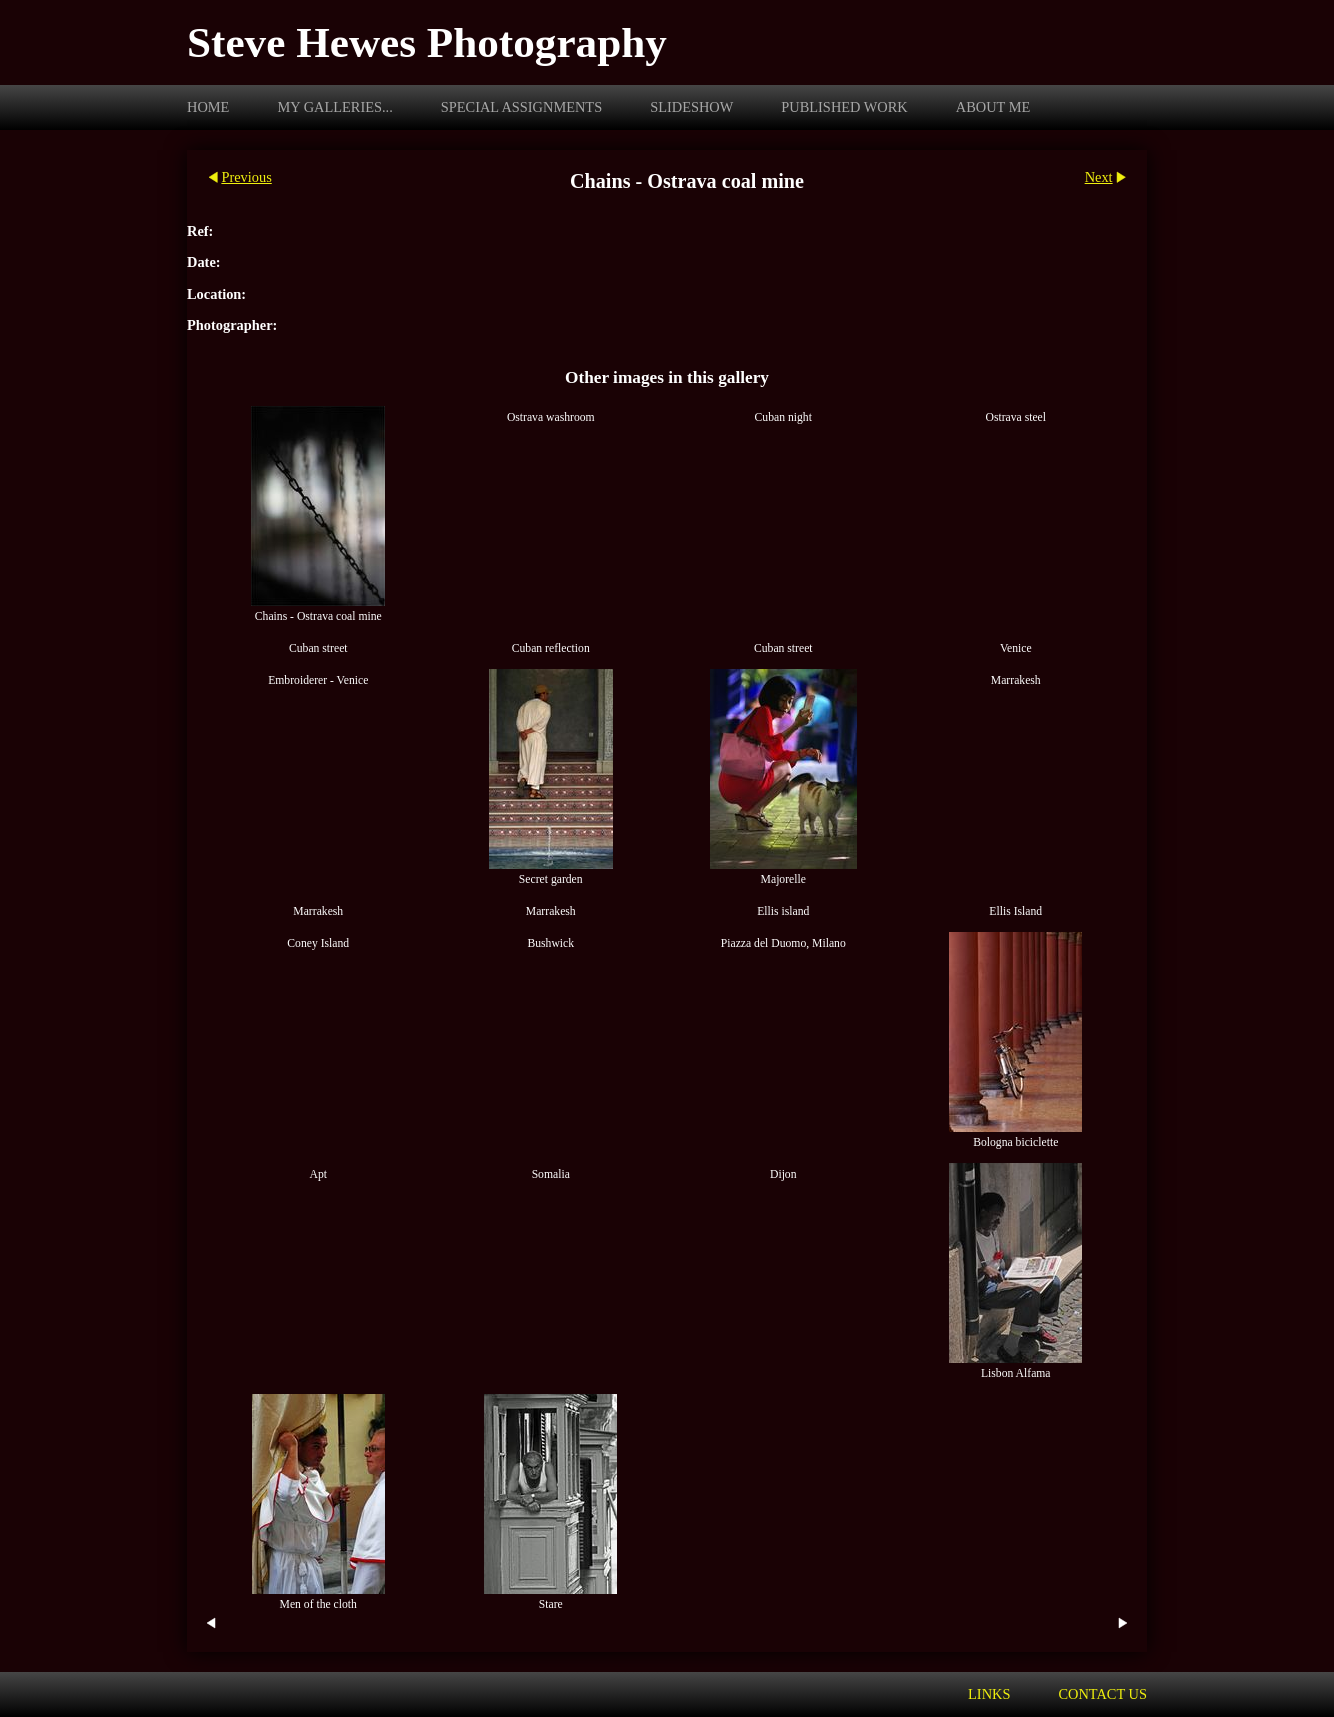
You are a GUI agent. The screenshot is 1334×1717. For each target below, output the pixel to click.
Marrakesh (1016, 680)
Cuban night (783, 417)
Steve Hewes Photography (427, 42)
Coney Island (318, 943)
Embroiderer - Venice (318, 680)
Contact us (1102, 1694)
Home (208, 107)
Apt (318, 1174)
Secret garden (551, 879)
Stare (551, 1604)
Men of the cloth (318, 1604)
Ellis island (783, 911)
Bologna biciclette (1015, 1142)
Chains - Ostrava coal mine (318, 616)
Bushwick (550, 943)
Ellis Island (1015, 911)
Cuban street (318, 648)
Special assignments (521, 107)
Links (989, 1694)
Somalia (551, 1174)
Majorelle (783, 879)
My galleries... (334, 107)
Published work (844, 107)
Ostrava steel (1015, 417)
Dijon (783, 1174)
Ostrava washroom (551, 417)
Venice (1016, 648)
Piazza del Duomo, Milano (783, 943)
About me (993, 107)
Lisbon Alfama (1016, 1373)
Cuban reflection (551, 648)
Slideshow (691, 107)
